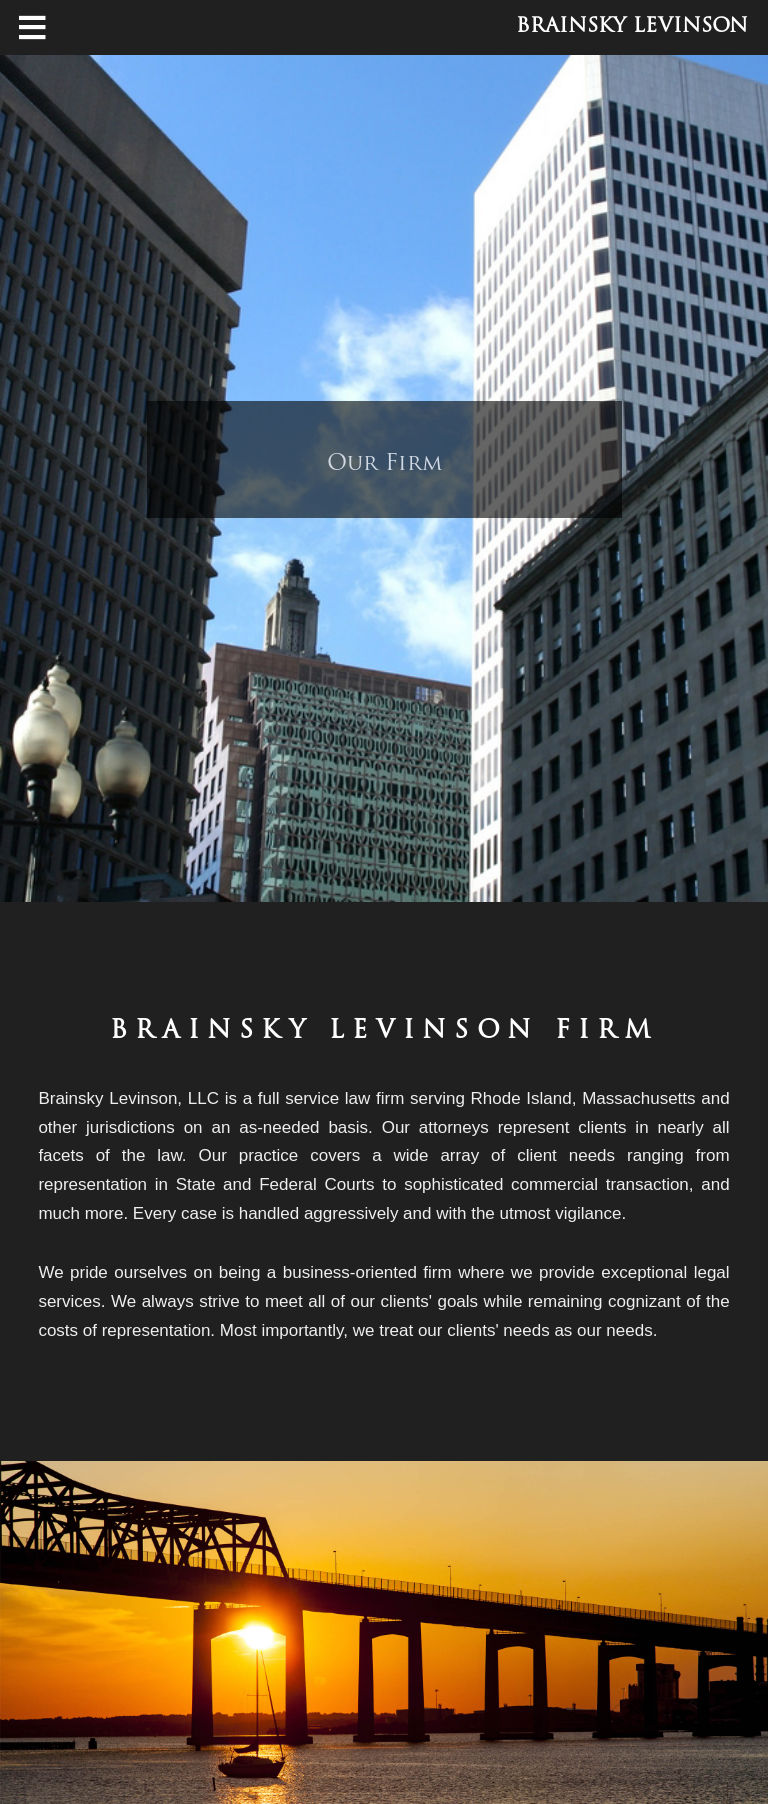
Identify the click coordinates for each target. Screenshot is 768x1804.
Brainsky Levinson (632, 27)
